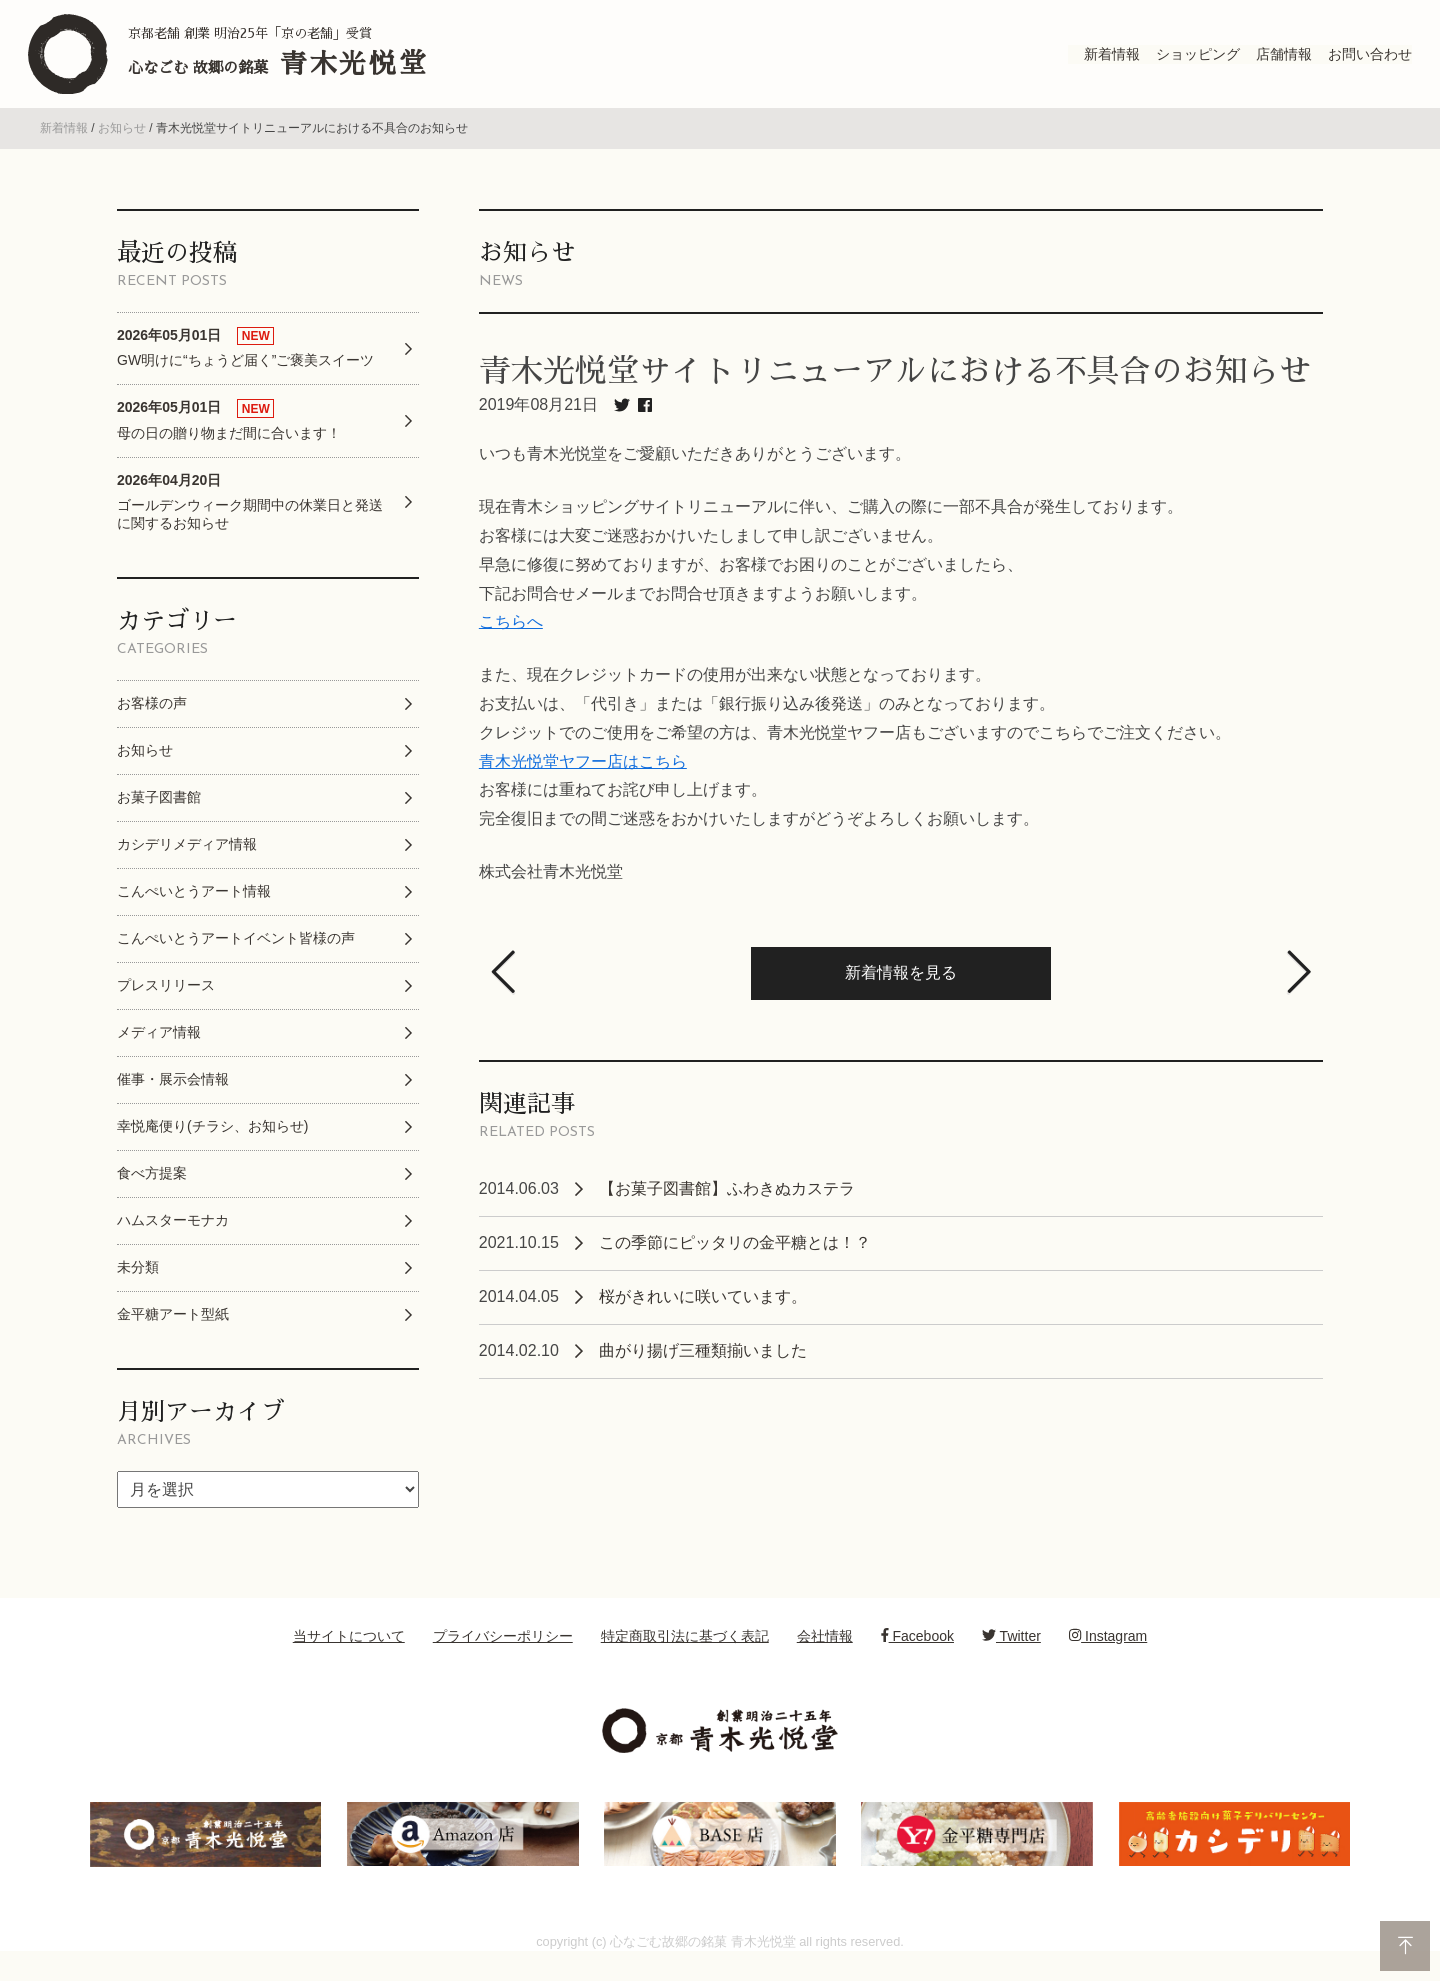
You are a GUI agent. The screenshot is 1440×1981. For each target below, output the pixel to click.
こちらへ (511, 639)
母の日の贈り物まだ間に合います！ (229, 437)
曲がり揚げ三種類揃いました (703, 1367)
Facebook (917, 1653)
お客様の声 (152, 720)
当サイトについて (349, 1653)
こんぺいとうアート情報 (194, 908)
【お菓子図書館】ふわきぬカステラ (727, 1205)
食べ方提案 (152, 1190)
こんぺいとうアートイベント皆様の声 (236, 955)
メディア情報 (159, 1049)
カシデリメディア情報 (187, 861)
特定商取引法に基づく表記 (685, 1653)
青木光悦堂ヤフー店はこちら (583, 778)
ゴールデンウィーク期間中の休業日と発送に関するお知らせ (250, 518)
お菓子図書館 (159, 814)
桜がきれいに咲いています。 (703, 1313)
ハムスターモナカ (173, 1237)
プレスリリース (166, 1002)
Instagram (1108, 1653)
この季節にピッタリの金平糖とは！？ (735, 1259)
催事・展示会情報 (173, 1096)
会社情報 (825, 1653)
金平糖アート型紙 (173, 1331)
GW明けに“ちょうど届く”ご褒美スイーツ (245, 364)
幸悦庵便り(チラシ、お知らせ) (212, 1143)
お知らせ (122, 146)
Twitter (1011, 1653)
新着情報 (64, 146)
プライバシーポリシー (503, 1653)
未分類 (138, 1284)
